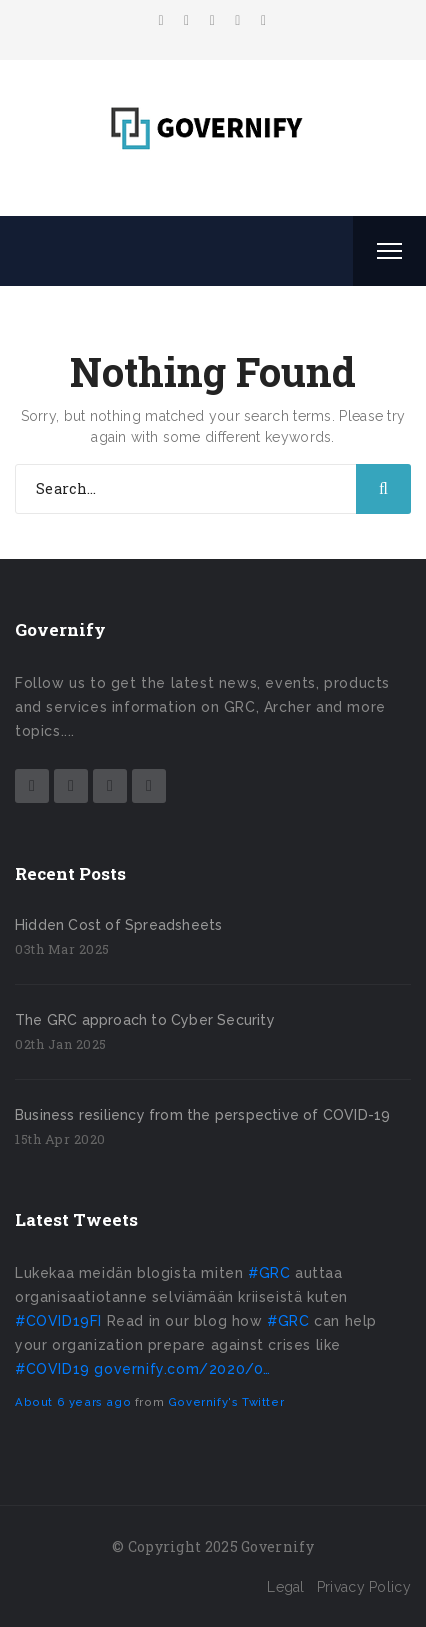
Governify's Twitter (226, 1402)
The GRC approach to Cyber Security (145, 1020)
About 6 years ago (73, 1402)
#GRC (269, 1273)
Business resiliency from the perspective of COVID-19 (202, 1115)
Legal (286, 1587)
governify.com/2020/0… (182, 1369)
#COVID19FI (58, 1321)
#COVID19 (52, 1369)
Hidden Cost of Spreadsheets (118, 925)
